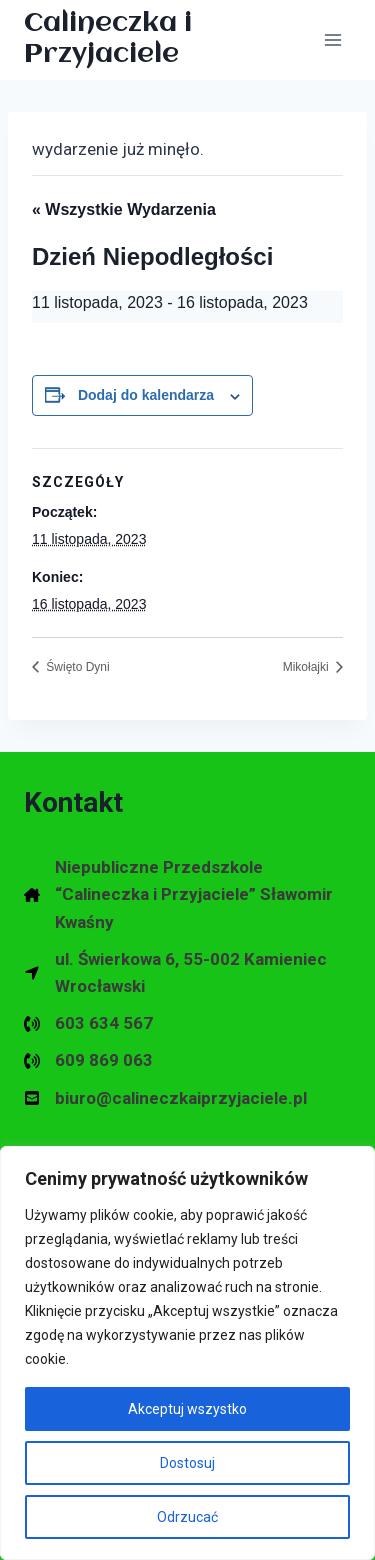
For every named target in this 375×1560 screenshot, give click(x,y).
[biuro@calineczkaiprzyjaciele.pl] (165, 1098)
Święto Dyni (76, 667)
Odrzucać (187, 1517)
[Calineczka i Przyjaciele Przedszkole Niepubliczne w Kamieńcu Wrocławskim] (169, 40)
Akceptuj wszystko (187, 1409)
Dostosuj (187, 1463)
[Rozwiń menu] (332, 39)
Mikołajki (307, 667)
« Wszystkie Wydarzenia (124, 209)
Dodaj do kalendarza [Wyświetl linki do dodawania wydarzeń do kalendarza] (146, 395)
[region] (187, 1353)
